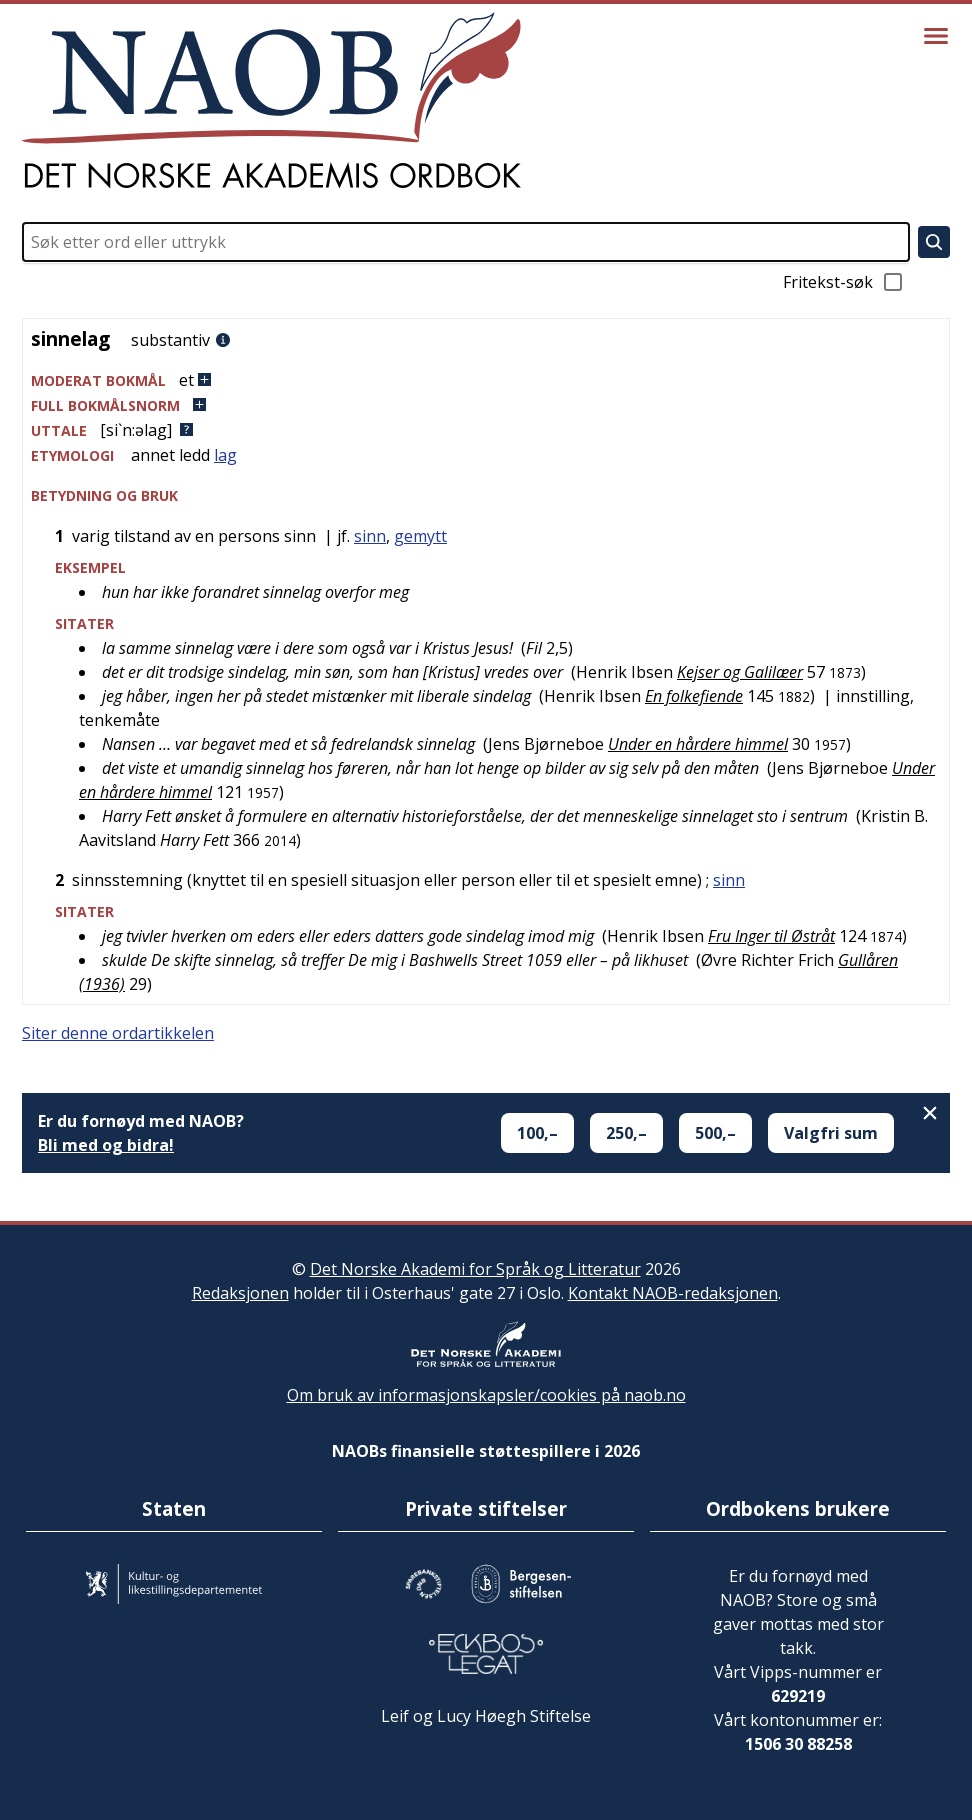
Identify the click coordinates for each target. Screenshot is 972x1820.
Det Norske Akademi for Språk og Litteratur (475, 1269)
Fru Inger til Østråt (771, 936)
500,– (715, 1133)
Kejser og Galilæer (740, 672)
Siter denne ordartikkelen (118, 1033)
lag (225, 455)
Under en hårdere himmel (698, 744)
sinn (370, 536)
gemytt (420, 536)
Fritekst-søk (844, 282)
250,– (626, 1133)
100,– (537, 1133)
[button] (486, 380)
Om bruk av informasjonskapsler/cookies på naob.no (486, 1395)
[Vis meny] (936, 36)
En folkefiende (694, 696)
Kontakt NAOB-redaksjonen (673, 1293)
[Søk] (934, 242)
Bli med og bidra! (106, 1145)
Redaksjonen (240, 1293)
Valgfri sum (831, 1133)
